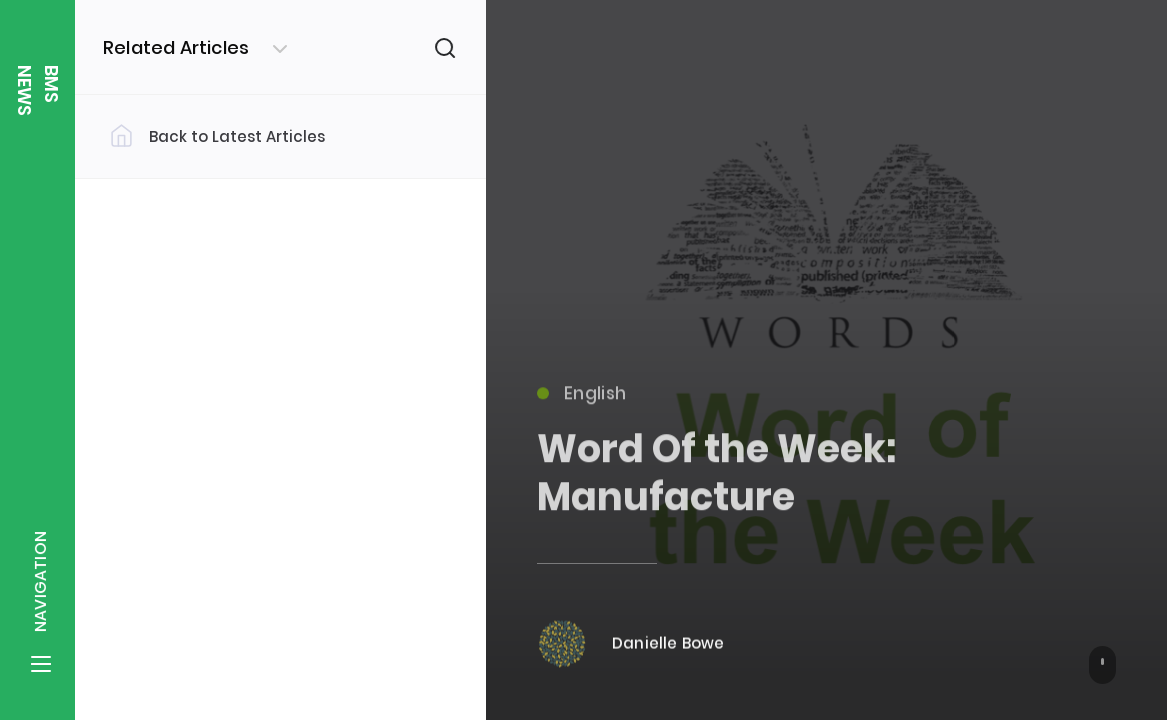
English (581, 400)
